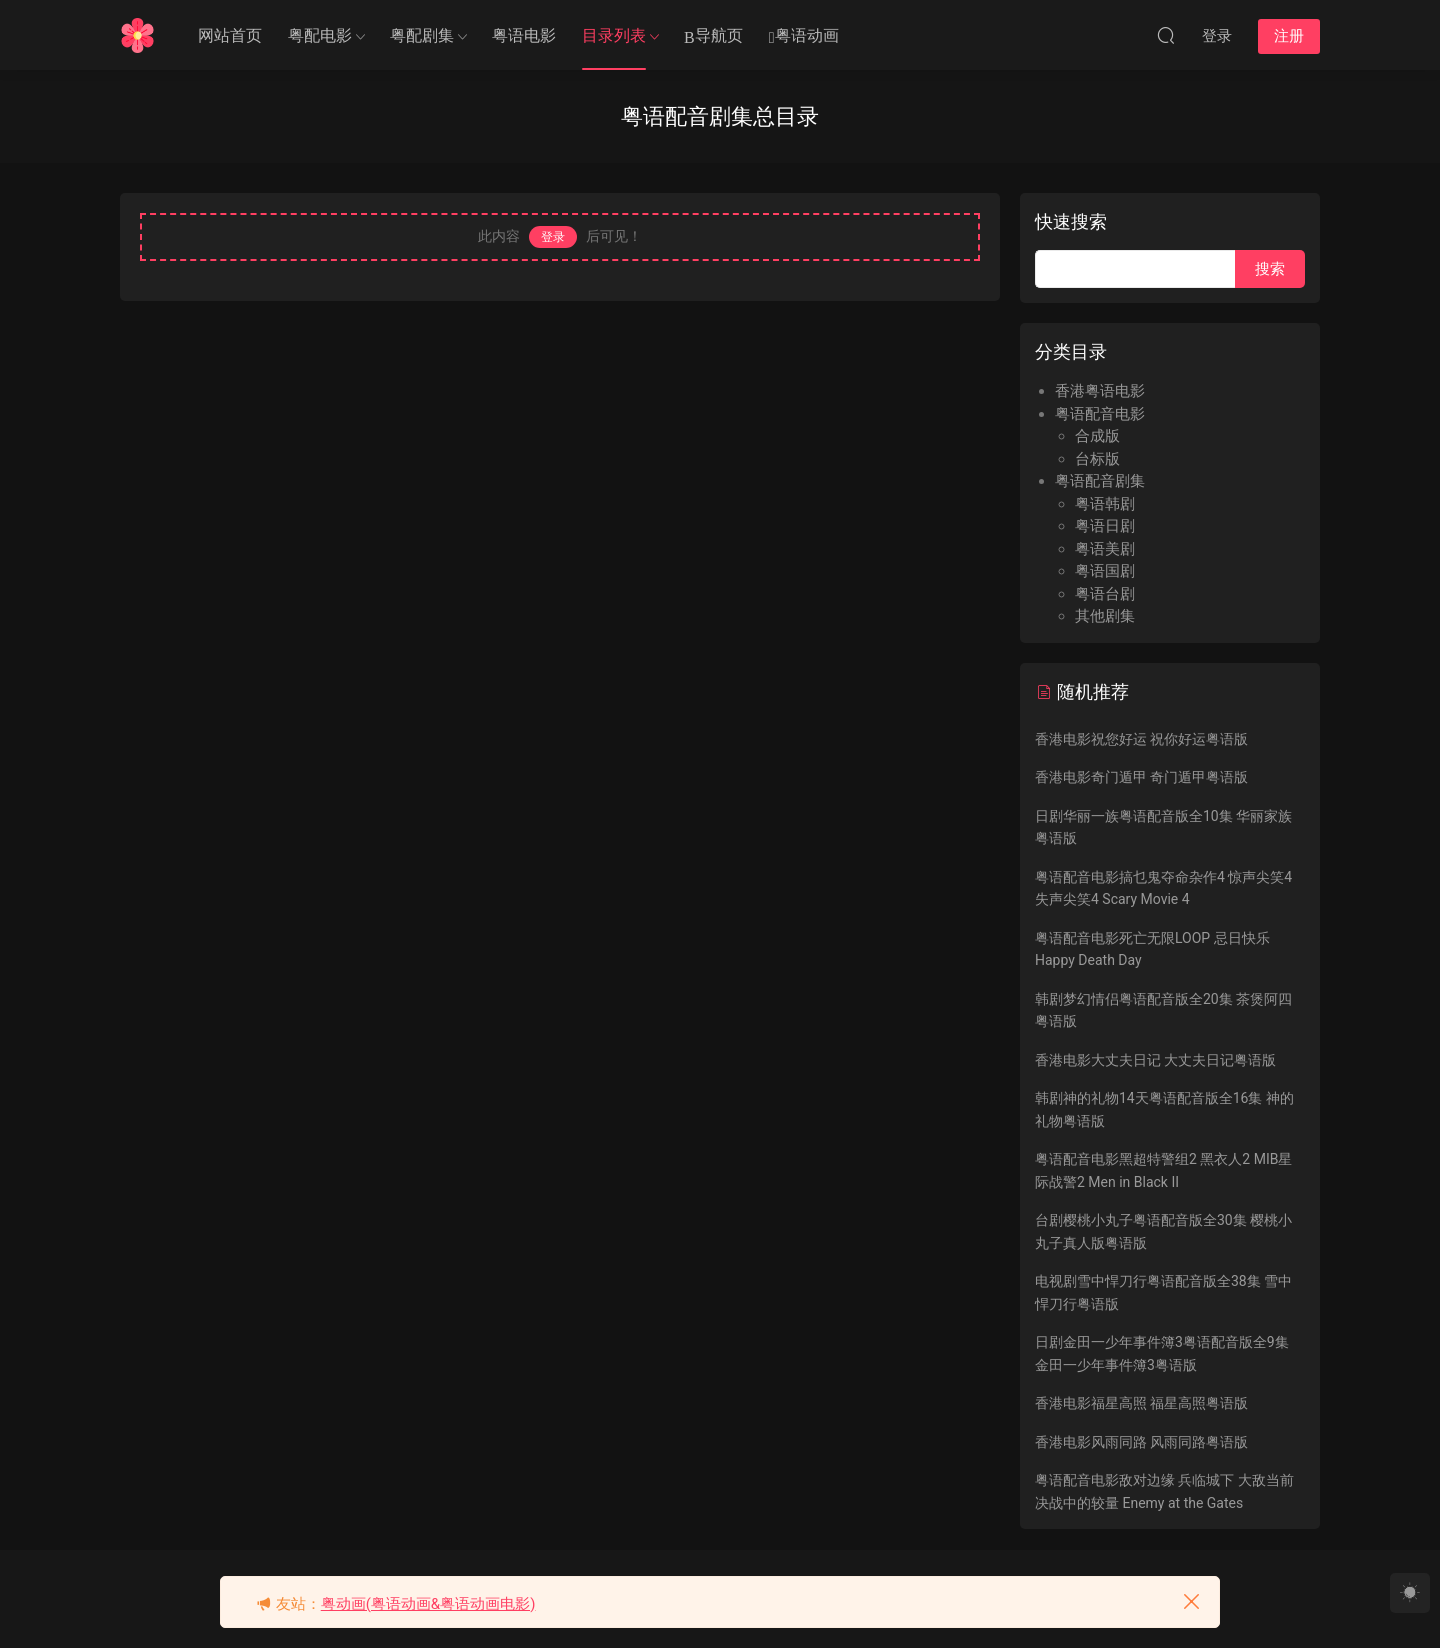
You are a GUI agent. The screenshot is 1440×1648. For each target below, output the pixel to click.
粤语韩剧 (1105, 504)
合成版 (1097, 436)
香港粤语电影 (1100, 391)
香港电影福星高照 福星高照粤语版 (1141, 1403)
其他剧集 (1105, 616)
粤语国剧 (1105, 571)
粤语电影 (524, 35)
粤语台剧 (1105, 594)
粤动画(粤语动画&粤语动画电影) (428, 1604)
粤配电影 (320, 35)
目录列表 (614, 35)
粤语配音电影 (1100, 414)
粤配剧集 (422, 35)
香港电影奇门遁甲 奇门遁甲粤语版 (1141, 777)
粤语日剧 (1105, 526)
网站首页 (230, 35)
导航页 (713, 36)
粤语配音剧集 (1100, 481)
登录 (553, 237)
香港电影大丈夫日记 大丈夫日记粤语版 (1155, 1060)
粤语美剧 (1105, 549)
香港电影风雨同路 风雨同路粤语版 (1141, 1442)
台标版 (1097, 459)
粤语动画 (804, 36)
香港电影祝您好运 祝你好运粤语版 (1141, 739)
